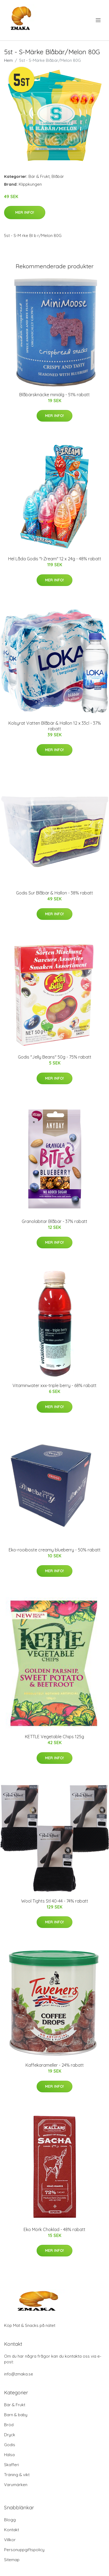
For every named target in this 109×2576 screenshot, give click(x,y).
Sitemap (12, 2559)
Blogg (10, 2519)
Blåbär (58, 176)
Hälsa (9, 2454)
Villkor (10, 2539)
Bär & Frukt (39, 176)
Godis (9, 2444)
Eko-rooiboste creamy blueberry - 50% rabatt (55, 1550)
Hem (8, 60)
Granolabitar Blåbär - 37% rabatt (54, 1221)
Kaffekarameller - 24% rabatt (54, 2065)
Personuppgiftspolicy (24, 2549)
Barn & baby (15, 2414)
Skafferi (11, 2464)
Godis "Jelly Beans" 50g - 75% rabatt (54, 1057)
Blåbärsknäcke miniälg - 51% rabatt (54, 394)
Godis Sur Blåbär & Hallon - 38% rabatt (54, 893)
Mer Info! (24, 212)
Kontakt (11, 2529)
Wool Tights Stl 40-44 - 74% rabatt (54, 1901)
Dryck (9, 2434)
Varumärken (15, 2484)
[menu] (98, 20)
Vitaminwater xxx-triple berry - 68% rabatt (54, 1385)
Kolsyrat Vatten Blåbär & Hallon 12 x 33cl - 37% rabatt (54, 725)
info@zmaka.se (18, 2374)
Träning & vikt (17, 2474)
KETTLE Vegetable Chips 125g (54, 1736)
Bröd (9, 2424)
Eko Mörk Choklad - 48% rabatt (54, 2229)
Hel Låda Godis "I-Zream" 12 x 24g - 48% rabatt (54, 558)
